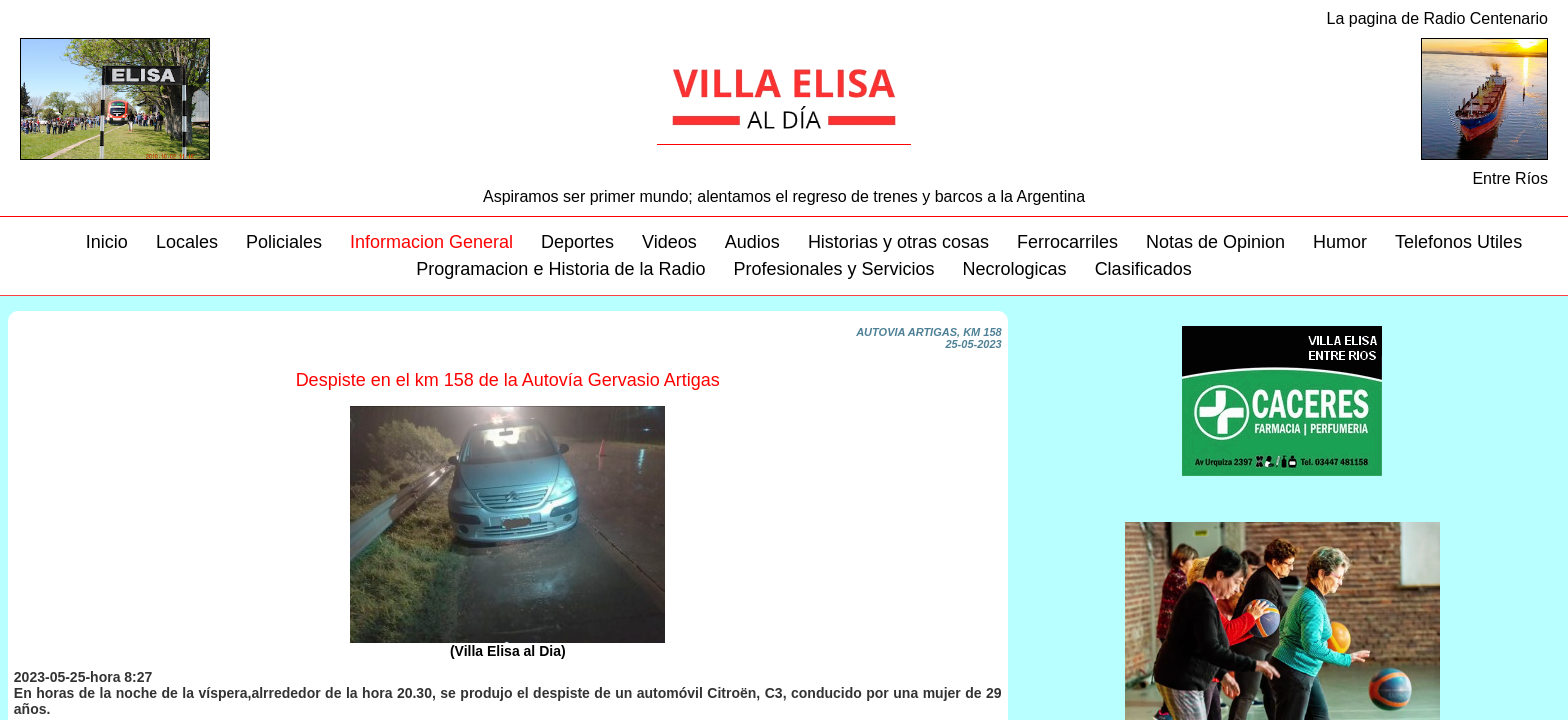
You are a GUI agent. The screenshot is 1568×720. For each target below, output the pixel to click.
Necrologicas (1015, 269)
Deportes (577, 242)
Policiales (284, 242)
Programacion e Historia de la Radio (560, 269)
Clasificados (1143, 269)
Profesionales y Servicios (833, 269)
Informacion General (431, 242)
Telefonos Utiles (1458, 242)
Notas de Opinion (1215, 242)
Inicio (107, 242)
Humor (1340, 242)
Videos (669, 242)
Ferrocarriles (1067, 242)
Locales (187, 242)
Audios (752, 242)
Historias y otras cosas (898, 242)
